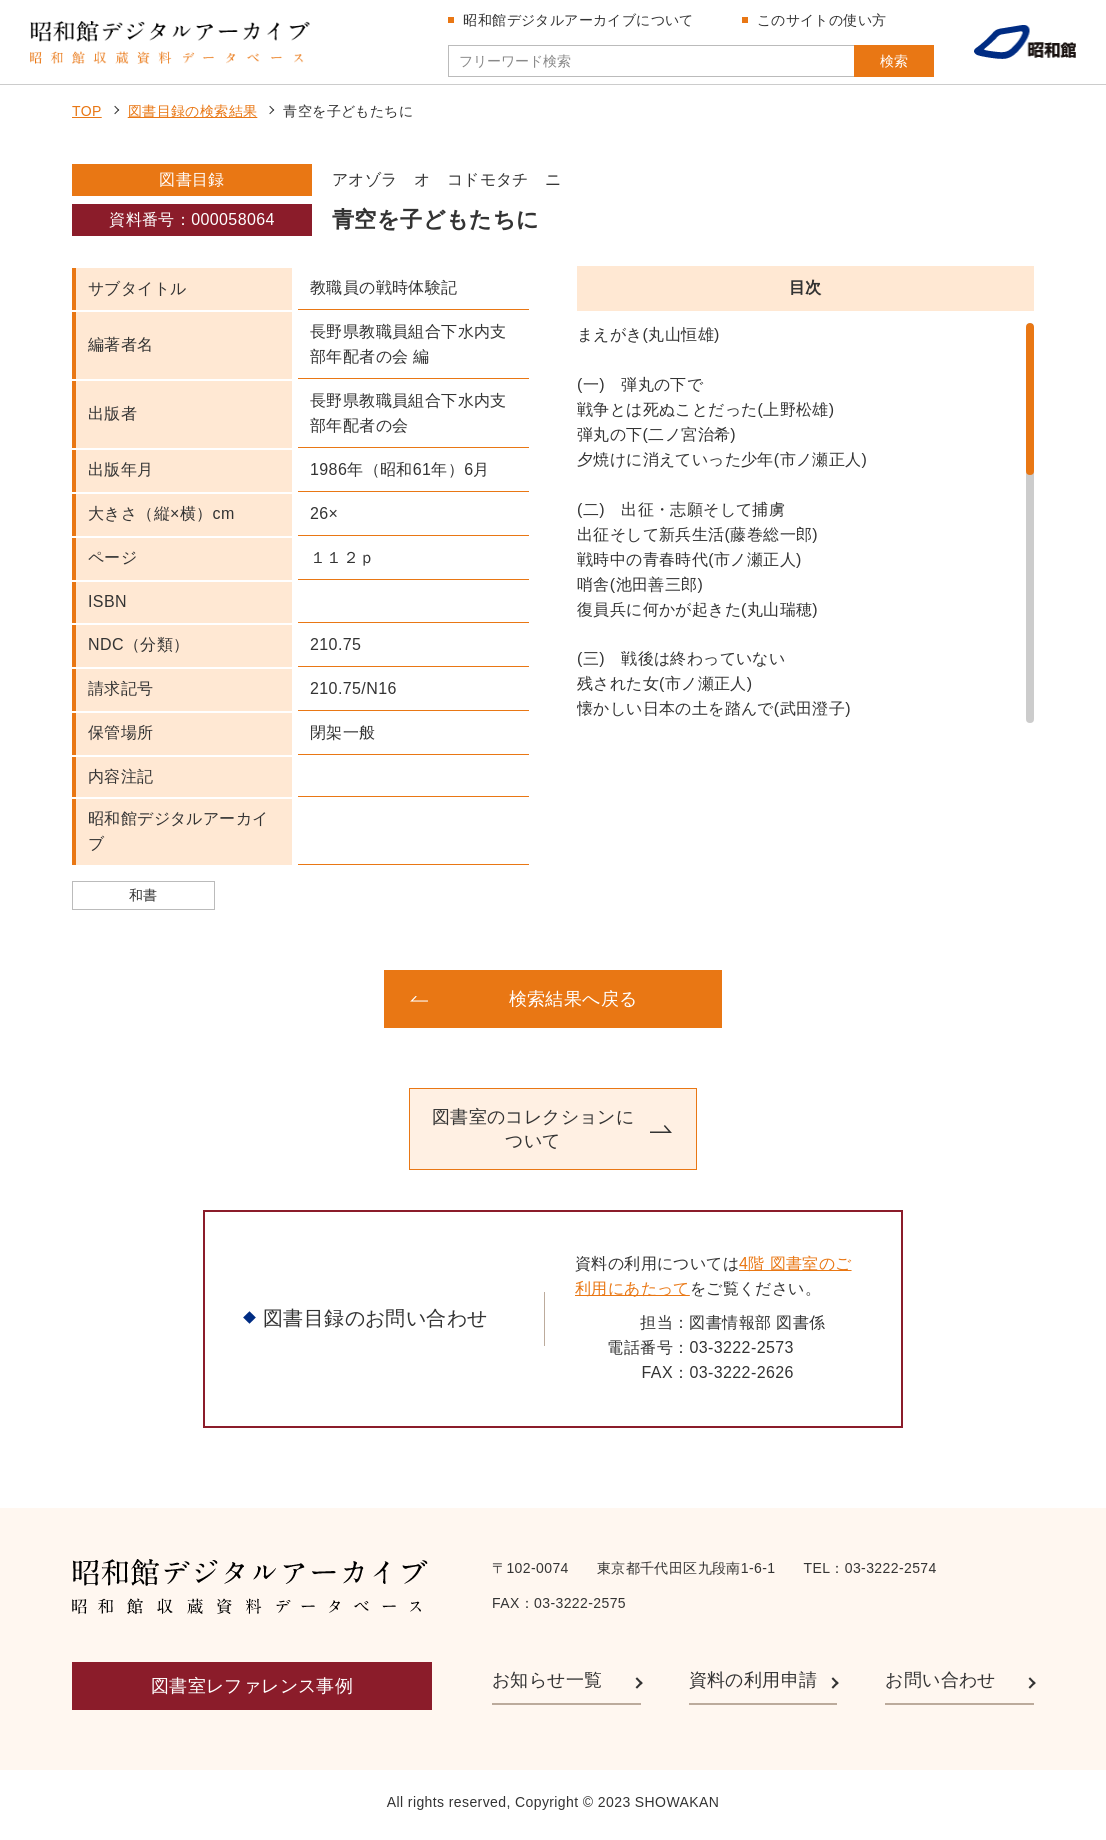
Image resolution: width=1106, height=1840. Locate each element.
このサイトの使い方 (824, 22)
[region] (805, 528)
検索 (884, 63)
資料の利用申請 (753, 1685)
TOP (87, 116)
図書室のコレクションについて (533, 1133)
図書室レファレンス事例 (252, 1691)
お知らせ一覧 (547, 1685)
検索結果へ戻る (573, 1003)
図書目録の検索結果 (193, 116)
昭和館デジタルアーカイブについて (580, 22)
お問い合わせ (940, 1685)
